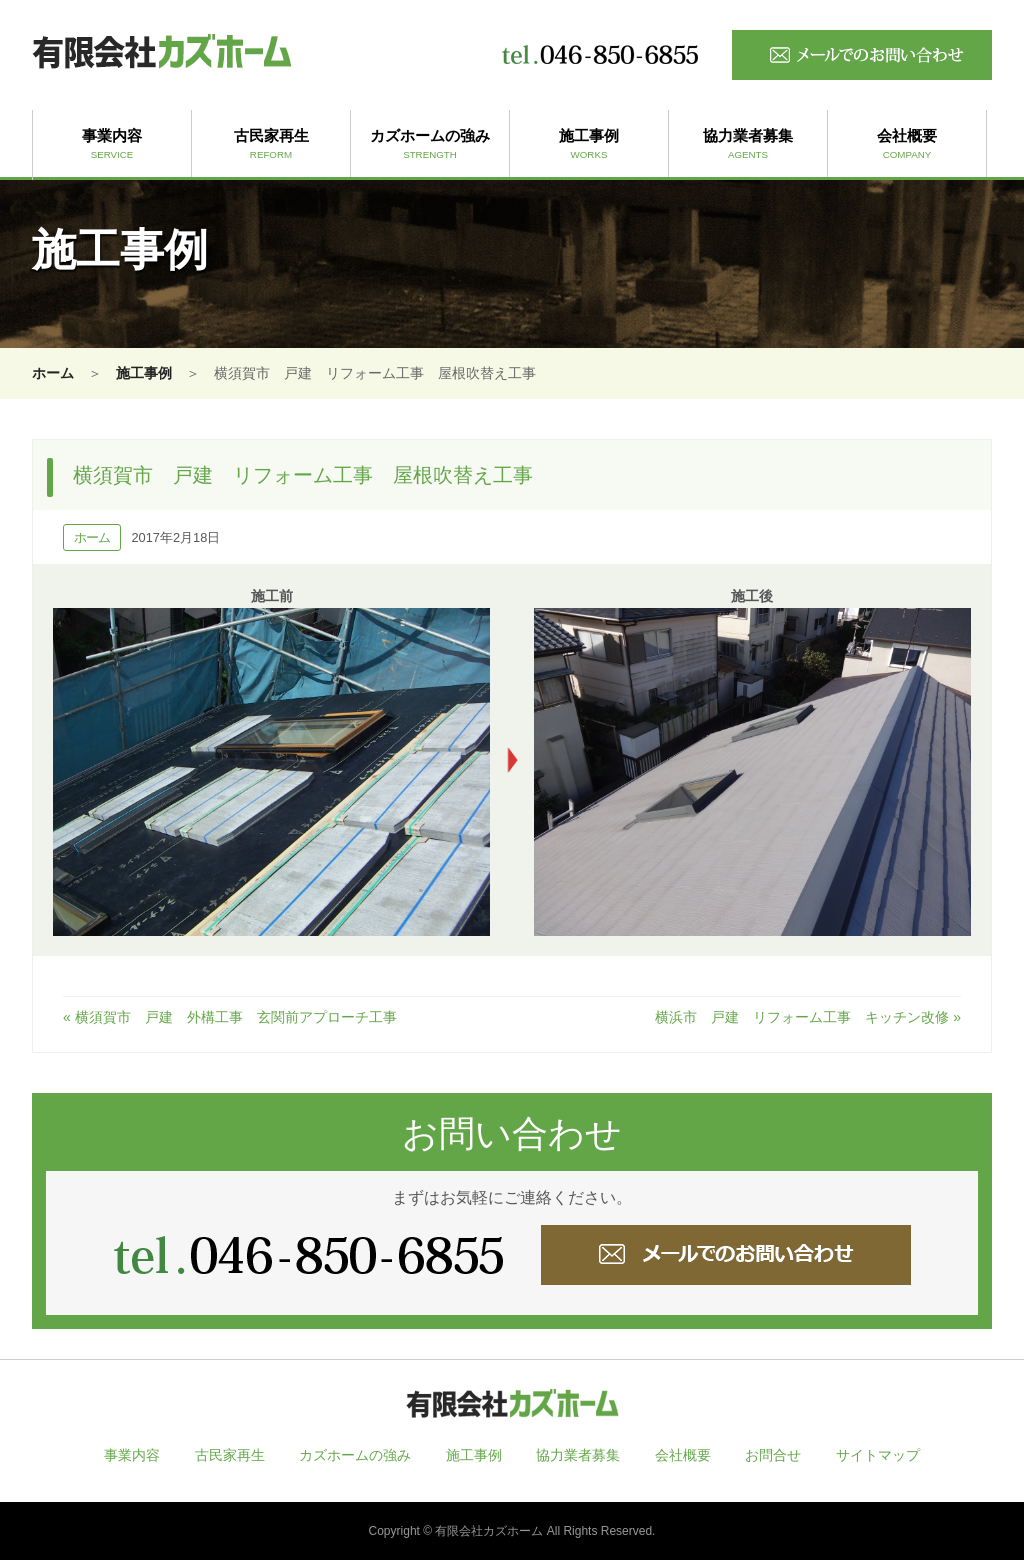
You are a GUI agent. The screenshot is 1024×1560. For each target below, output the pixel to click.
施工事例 (589, 144)
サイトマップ (878, 1455)
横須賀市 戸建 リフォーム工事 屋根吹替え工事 (303, 475)
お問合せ (773, 1455)
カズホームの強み (430, 144)
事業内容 (112, 144)
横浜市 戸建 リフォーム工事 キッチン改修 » (808, 1017)
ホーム (53, 373)
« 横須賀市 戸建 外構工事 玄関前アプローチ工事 (230, 1017)
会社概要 (907, 144)
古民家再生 (271, 144)
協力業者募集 (748, 144)
